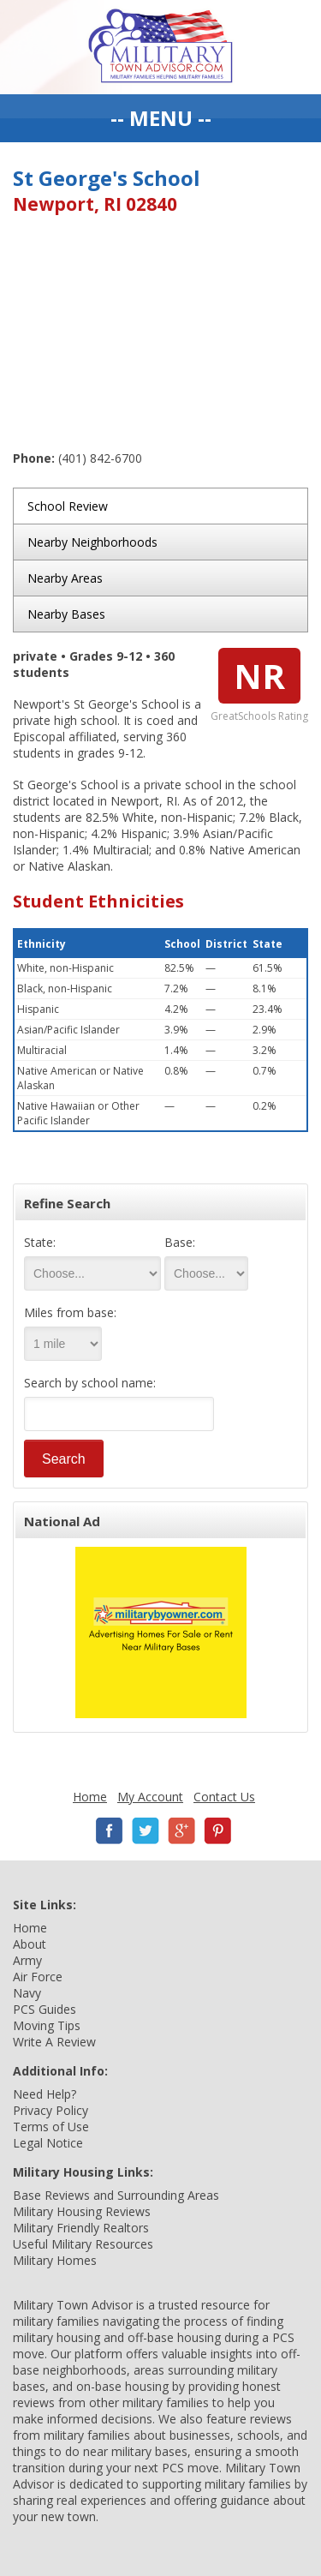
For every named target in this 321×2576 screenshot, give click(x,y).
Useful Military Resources (83, 2244)
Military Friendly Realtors (81, 2228)
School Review (67, 506)
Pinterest (217, 1831)
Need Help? (44, 2094)
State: (40, 1242)
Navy (27, 1993)
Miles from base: (70, 1312)
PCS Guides (44, 2009)
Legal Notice (48, 2143)
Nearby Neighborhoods (92, 542)
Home (90, 1796)
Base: (179, 1242)
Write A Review (54, 2042)
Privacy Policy (50, 2110)
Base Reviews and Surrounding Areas (116, 2195)
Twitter (145, 1831)
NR (259, 675)
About (29, 1944)
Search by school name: (90, 1383)
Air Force (37, 1976)
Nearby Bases (66, 614)
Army (27, 1960)
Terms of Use (51, 2126)
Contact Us (224, 1796)
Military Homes (55, 2260)
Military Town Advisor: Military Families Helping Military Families (160, 47)
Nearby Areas (65, 578)
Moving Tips (46, 2025)
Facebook (109, 1831)
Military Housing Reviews (82, 2211)
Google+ (181, 1831)
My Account (150, 1796)
